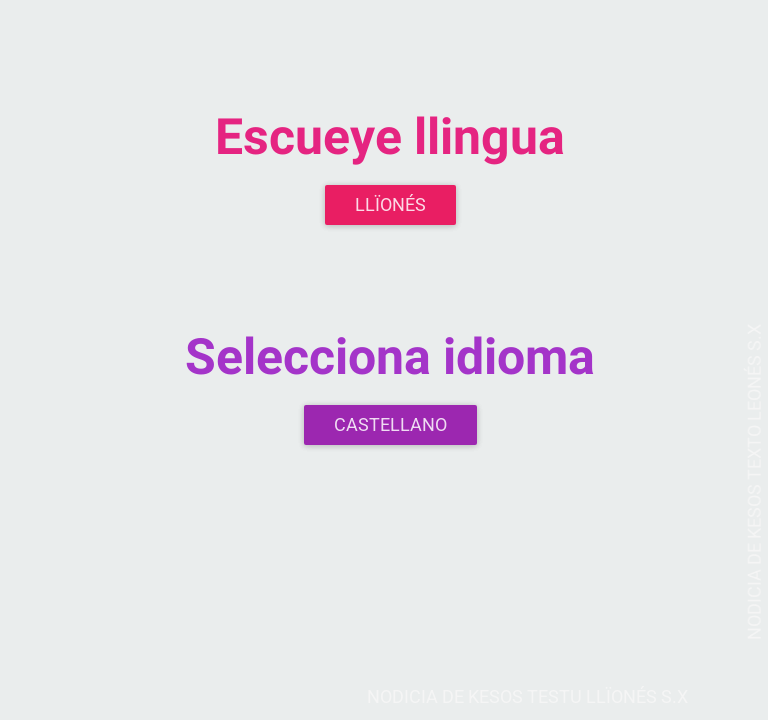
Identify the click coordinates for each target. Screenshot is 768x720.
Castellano (390, 424)
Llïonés (390, 204)
